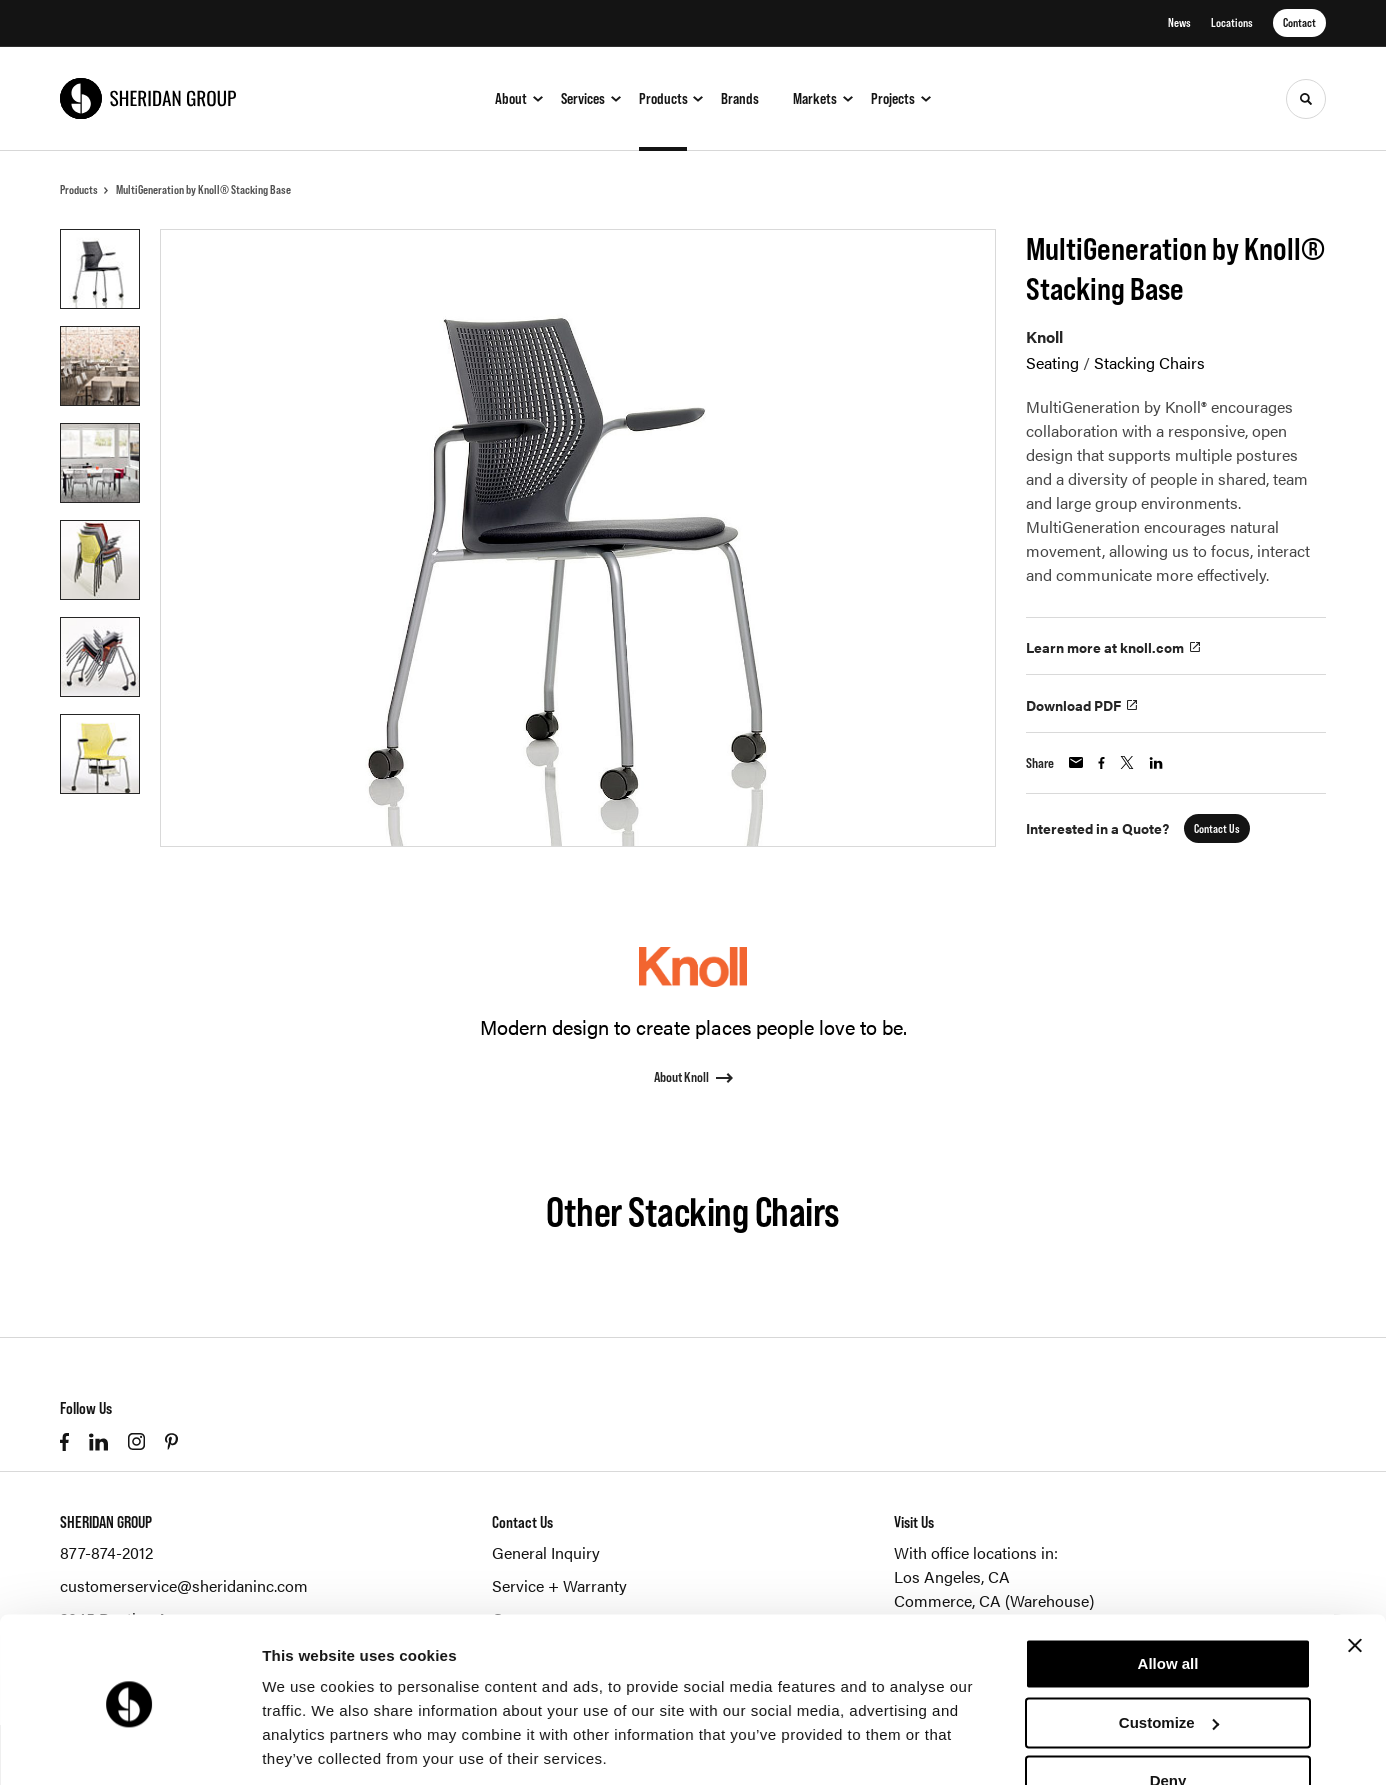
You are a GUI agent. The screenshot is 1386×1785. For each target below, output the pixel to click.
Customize (1169, 1653)
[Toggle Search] (1306, 99)
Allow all (1168, 1595)
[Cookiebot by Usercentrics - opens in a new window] (129, 1746)
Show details (308, 1745)
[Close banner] (1355, 1577)
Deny (1168, 1712)
